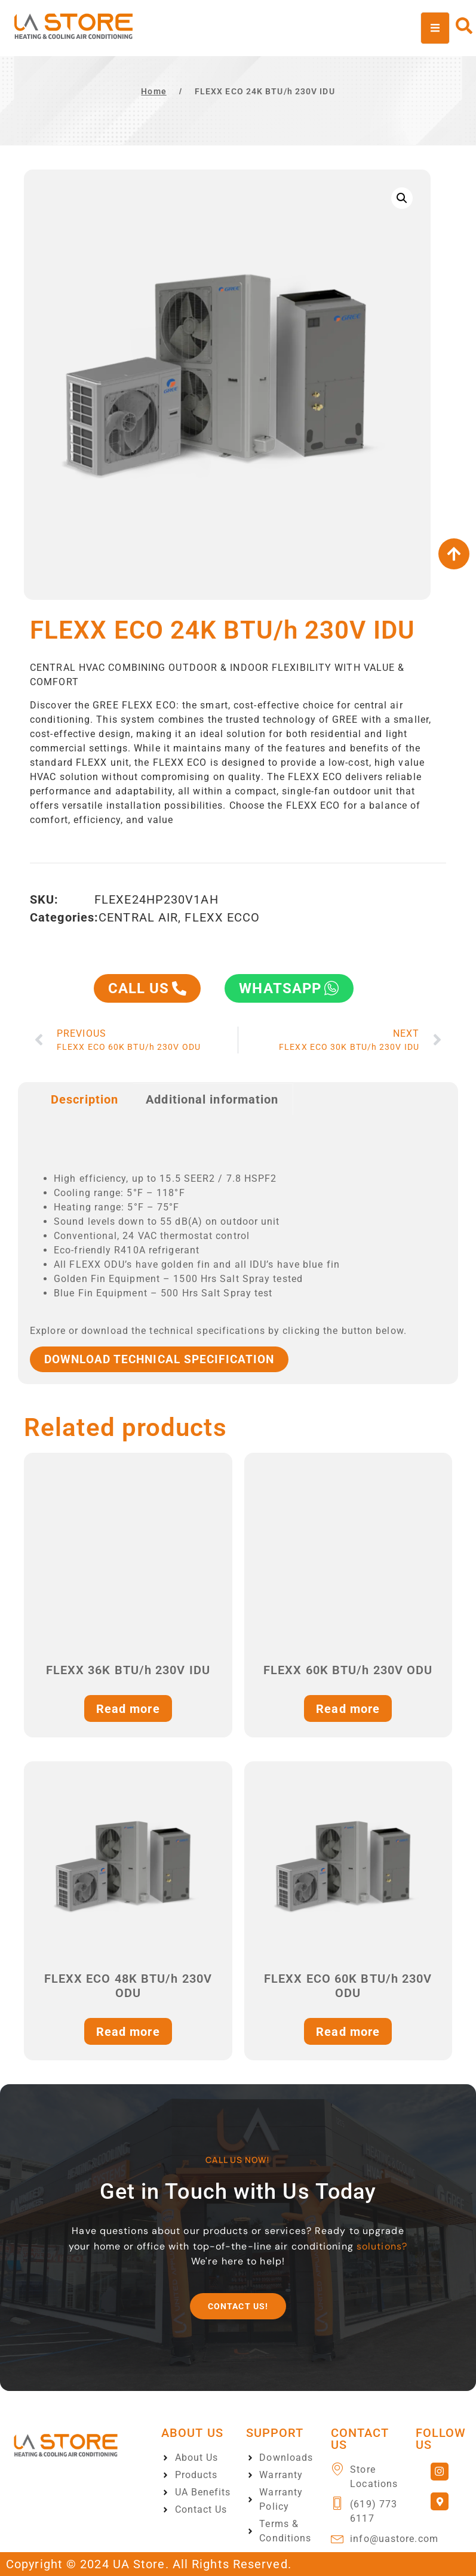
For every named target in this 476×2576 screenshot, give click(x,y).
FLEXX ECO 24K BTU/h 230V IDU (265, 91)
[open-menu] (435, 28)
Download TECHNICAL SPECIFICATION (159, 1359)
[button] (402, 198)
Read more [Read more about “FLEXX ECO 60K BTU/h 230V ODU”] (348, 2032)
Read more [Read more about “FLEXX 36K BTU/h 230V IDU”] (128, 1709)
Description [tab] (84, 1099)
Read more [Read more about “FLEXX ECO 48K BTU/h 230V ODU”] (128, 2032)
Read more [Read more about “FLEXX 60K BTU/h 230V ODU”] (348, 1709)
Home (153, 91)
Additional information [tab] (212, 1099)
